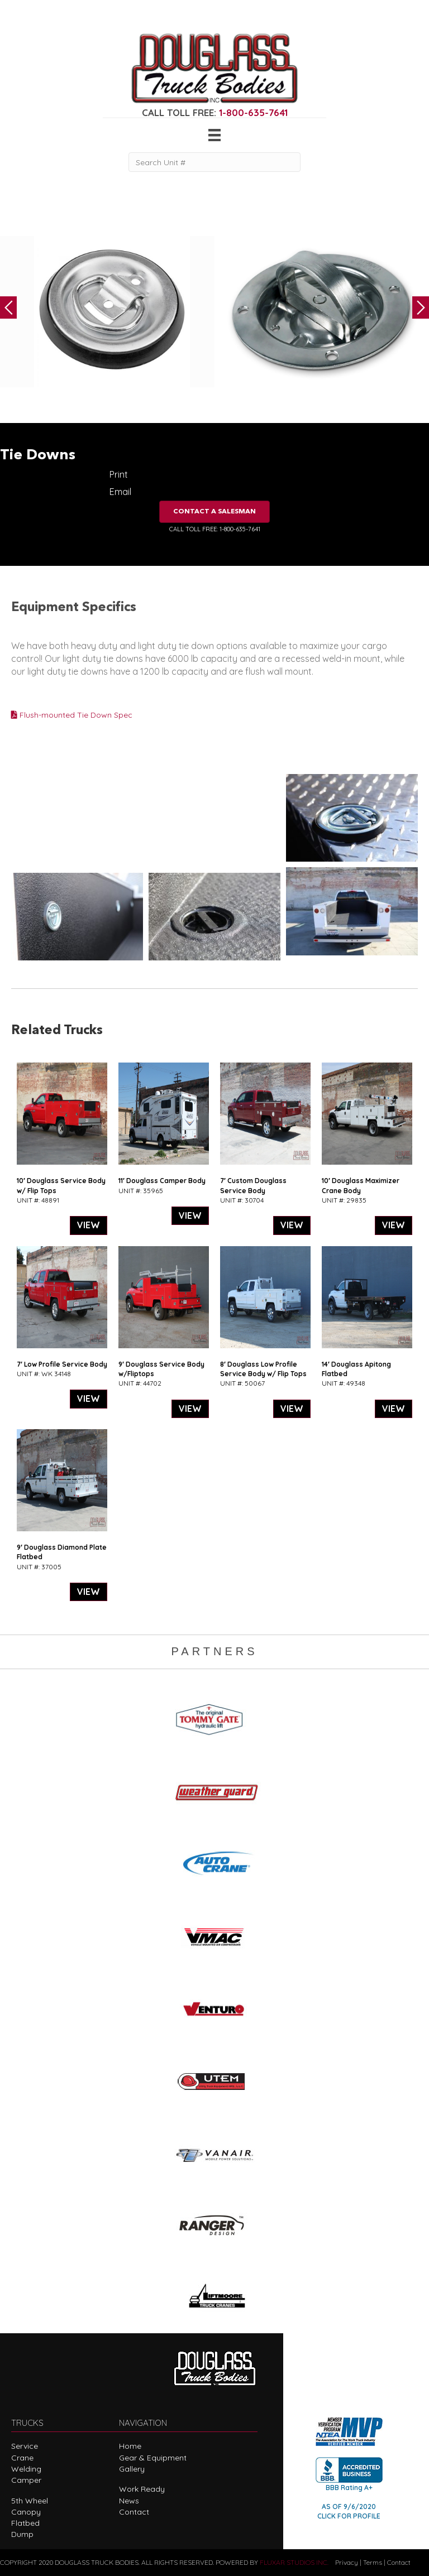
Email (120, 491)
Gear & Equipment (153, 2458)
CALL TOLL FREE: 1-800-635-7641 (214, 529)
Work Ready (142, 2489)
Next (420, 307)
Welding (26, 2469)
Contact (134, 2512)
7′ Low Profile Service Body (62, 1364)
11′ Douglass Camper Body (162, 1180)
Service (24, 2446)
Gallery (132, 2469)
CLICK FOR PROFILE (348, 2516)
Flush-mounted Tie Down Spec (71, 715)
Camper (26, 2480)
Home (130, 2446)
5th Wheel (29, 2501)
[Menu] (214, 135)
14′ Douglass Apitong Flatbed (356, 1369)
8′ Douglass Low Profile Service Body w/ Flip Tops (263, 1369)
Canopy (26, 2512)
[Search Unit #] (214, 162)
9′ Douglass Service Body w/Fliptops (161, 1369)
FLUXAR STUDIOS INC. (294, 2562)
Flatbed (25, 2523)
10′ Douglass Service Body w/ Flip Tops (61, 1185)
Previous (8, 307)
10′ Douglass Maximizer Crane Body (360, 1185)
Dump (22, 2534)
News (129, 2501)
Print (118, 474)
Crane (22, 2458)
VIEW (88, 1225)
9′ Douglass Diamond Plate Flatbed (62, 1552)
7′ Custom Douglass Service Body (253, 1185)
